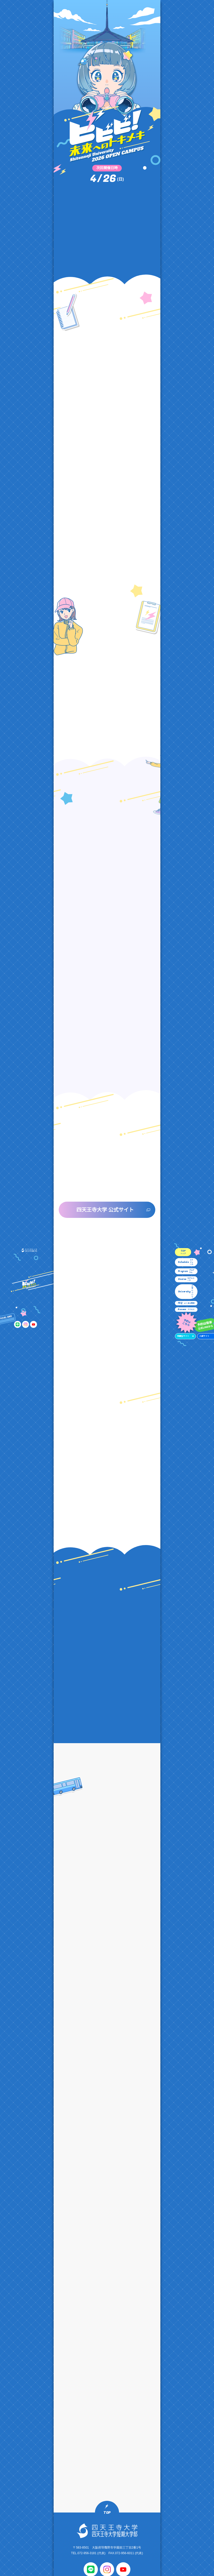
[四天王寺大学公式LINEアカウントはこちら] (17, 1324)
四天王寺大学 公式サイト (105, 1210)
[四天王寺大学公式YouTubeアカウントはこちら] (33, 1324)
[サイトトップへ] (107, 2531)
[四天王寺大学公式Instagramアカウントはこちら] (25, 1324)
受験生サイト (183, 1336)
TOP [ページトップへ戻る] (107, 2512)
